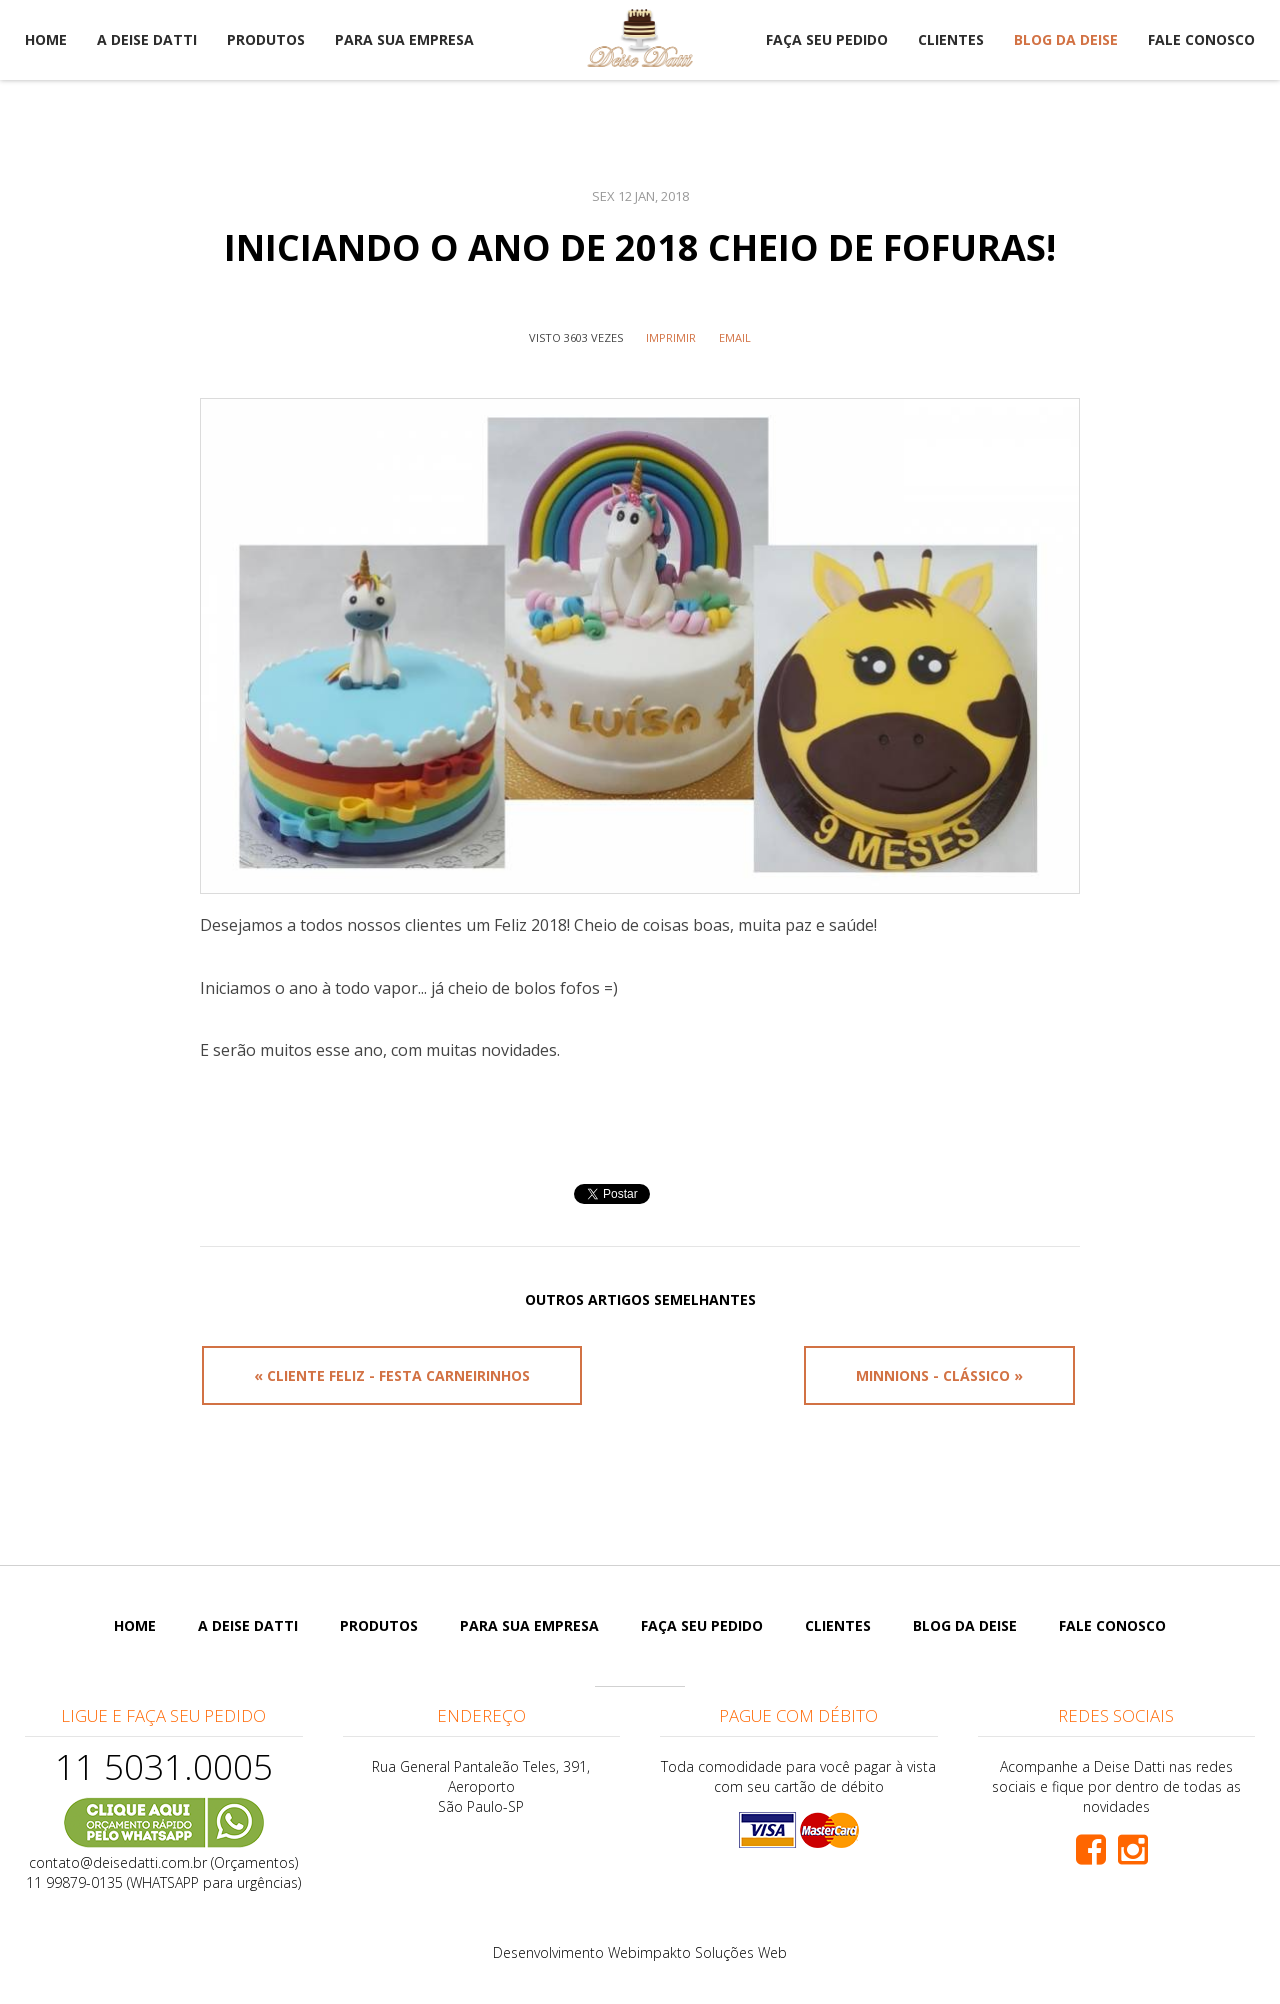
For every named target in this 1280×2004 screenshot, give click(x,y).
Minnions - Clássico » (939, 1375)
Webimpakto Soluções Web (697, 1952)
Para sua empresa (404, 39)
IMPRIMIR (671, 337)
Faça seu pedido (827, 39)
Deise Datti (640, 38)
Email (735, 337)
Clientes (951, 39)
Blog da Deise (1066, 39)
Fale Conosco (1201, 39)
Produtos (266, 39)
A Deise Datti (147, 39)
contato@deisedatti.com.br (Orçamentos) (163, 1862)
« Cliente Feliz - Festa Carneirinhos (392, 1375)
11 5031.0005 (164, 1766)
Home (46, 39)
